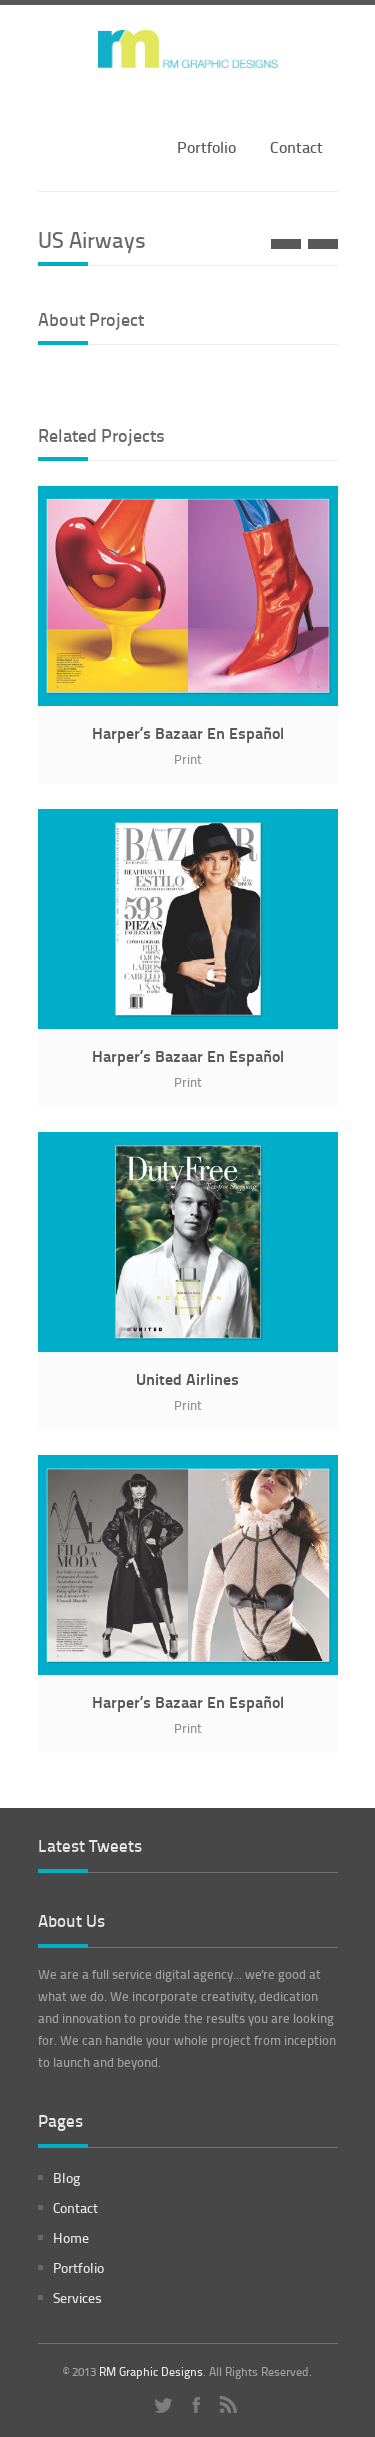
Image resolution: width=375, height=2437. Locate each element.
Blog (66, 2177)
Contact (296, 146)
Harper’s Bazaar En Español (188, 732)
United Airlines (187, 1378)
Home (71, 2237)
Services (77, 2297)
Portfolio (206, 146)
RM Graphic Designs (151, 2371)
